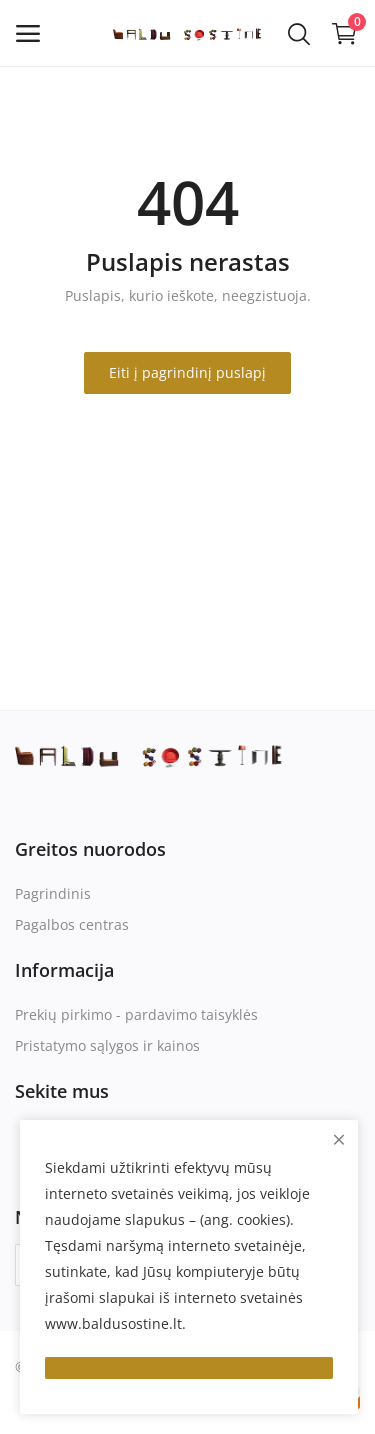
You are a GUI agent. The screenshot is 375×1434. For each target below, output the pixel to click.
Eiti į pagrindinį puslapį (187, 372)
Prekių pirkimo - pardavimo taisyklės (136, 1014)
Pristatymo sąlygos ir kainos (107, 1045)
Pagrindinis (53, 893)
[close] (339, 1139)
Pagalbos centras (72, 924)
